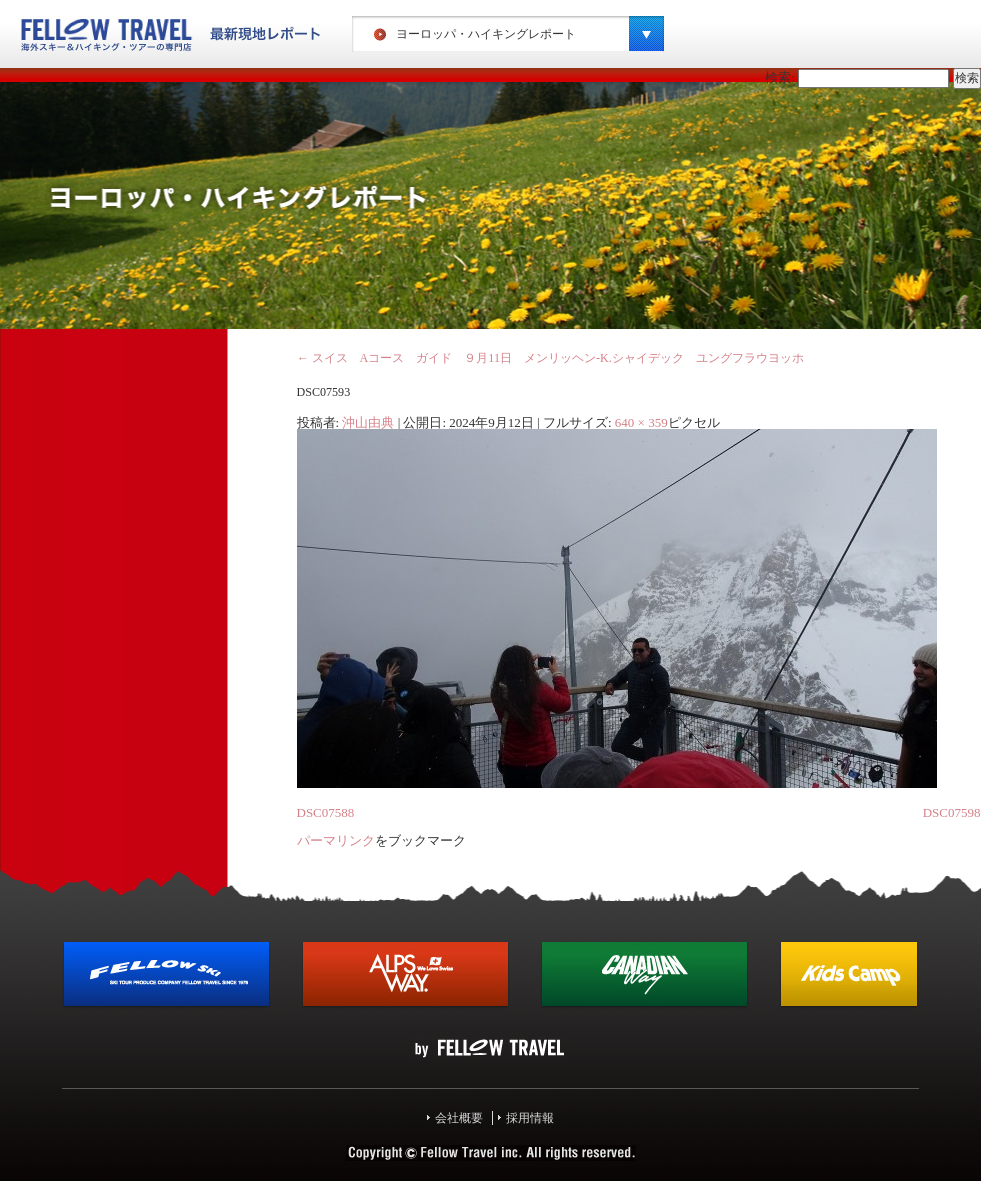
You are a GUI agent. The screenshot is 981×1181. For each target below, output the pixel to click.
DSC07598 (952, 812)
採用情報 (530, 1118)
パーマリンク (336, 840)
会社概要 (459, 1118)
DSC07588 (326, 812)
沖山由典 (368, 422)
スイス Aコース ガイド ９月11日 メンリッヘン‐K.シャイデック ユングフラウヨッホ (550, 358)
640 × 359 (641, 422)
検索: (780, 77)
